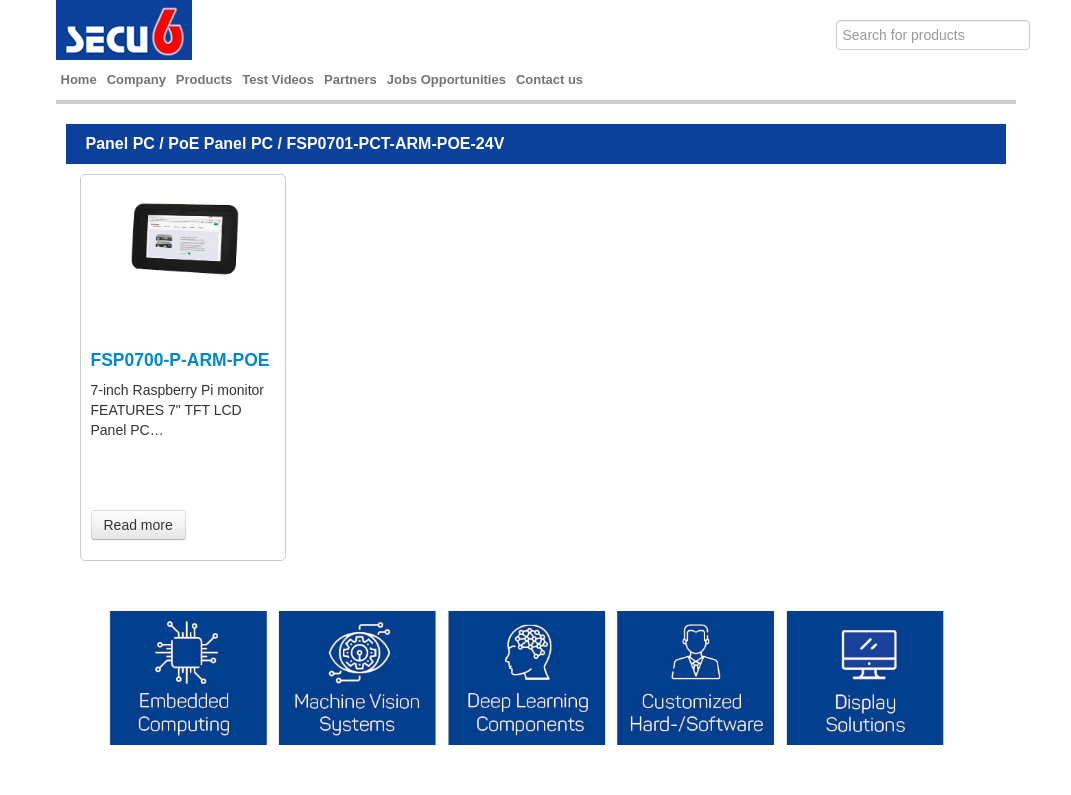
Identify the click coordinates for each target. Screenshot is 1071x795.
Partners (350, 79)
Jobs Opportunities (446, 79)
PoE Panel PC (220, 143)
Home (79, 79)
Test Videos (278, 79)
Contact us (549, 79)
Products (204, 79)
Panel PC (120, 143)
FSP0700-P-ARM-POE (180, 360)
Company (136, 79)
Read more (138, 525)
